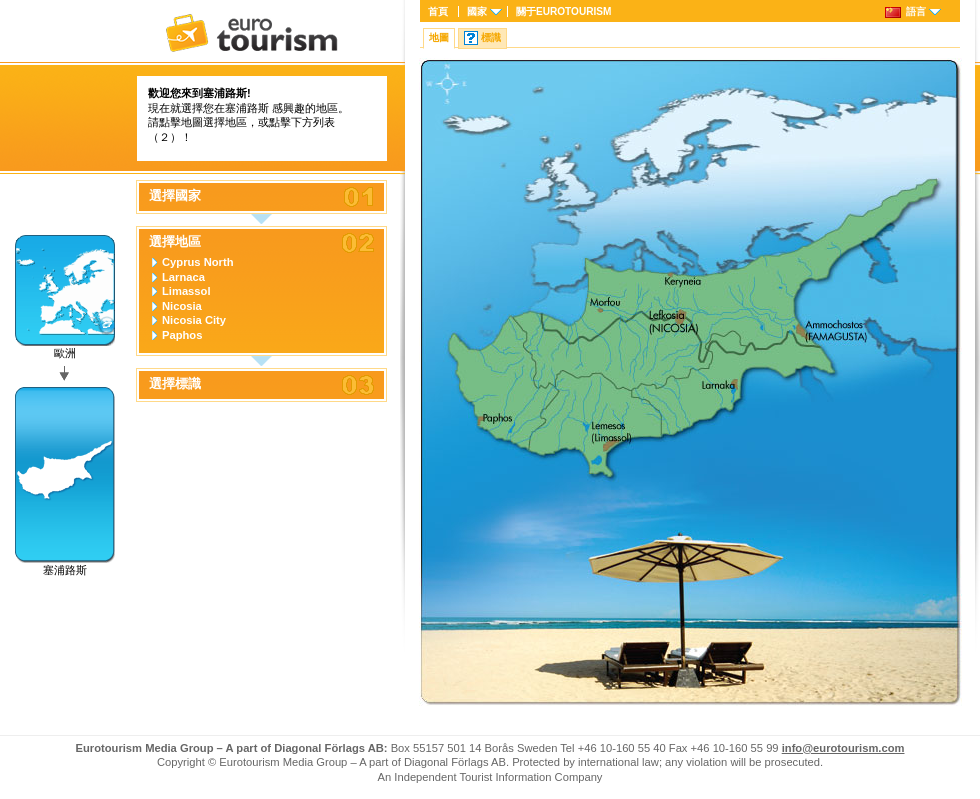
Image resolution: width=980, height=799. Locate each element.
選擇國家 (175, 196)
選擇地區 (175, 242)
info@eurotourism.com (843, 748)
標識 (491, 37)
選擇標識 (175, 384)
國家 (477, 11)
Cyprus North (197, 262)
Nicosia (182, 306)
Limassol (186, 291)
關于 (563, 11)
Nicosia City (194, 320)
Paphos (182, 335)
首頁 (438, 11)
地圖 (439, 37)
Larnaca (183, 277)
